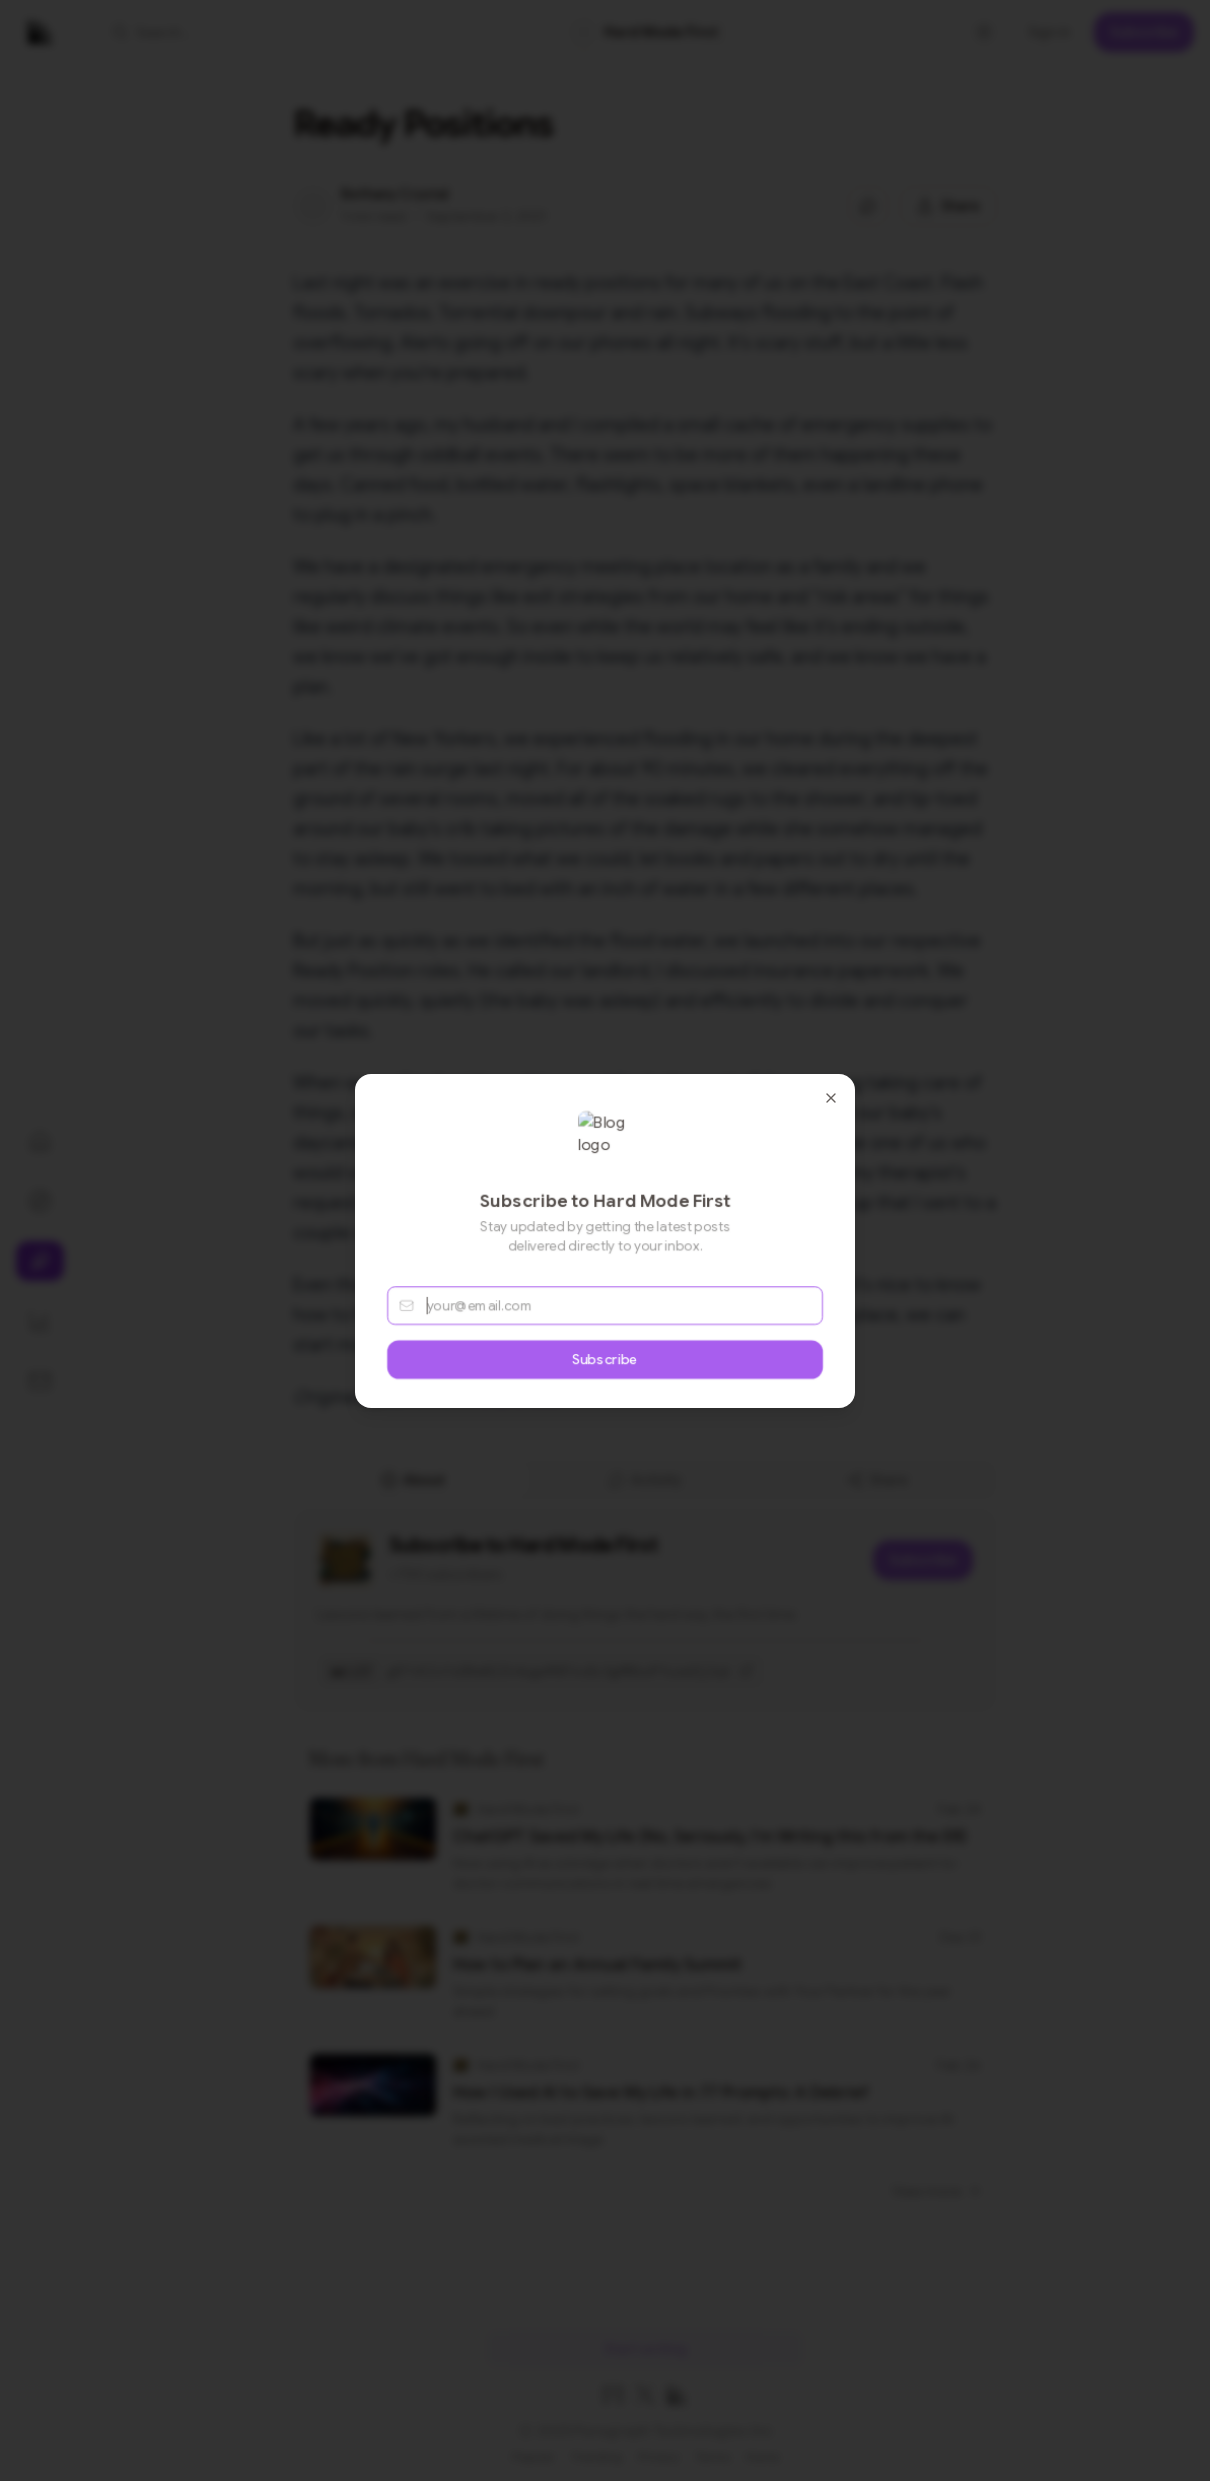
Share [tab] (877, 1480)
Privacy (658, 2456)
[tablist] (645, 1480)
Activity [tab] (645, 1480)
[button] (216, 32)
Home (762, 2456)
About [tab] (413, 1480)
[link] (645, 32)
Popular (533, 2456)
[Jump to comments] (868, 206)
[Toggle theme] (984, 32)
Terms (712, 2456)
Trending (596, 2456)
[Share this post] (948, 206)
